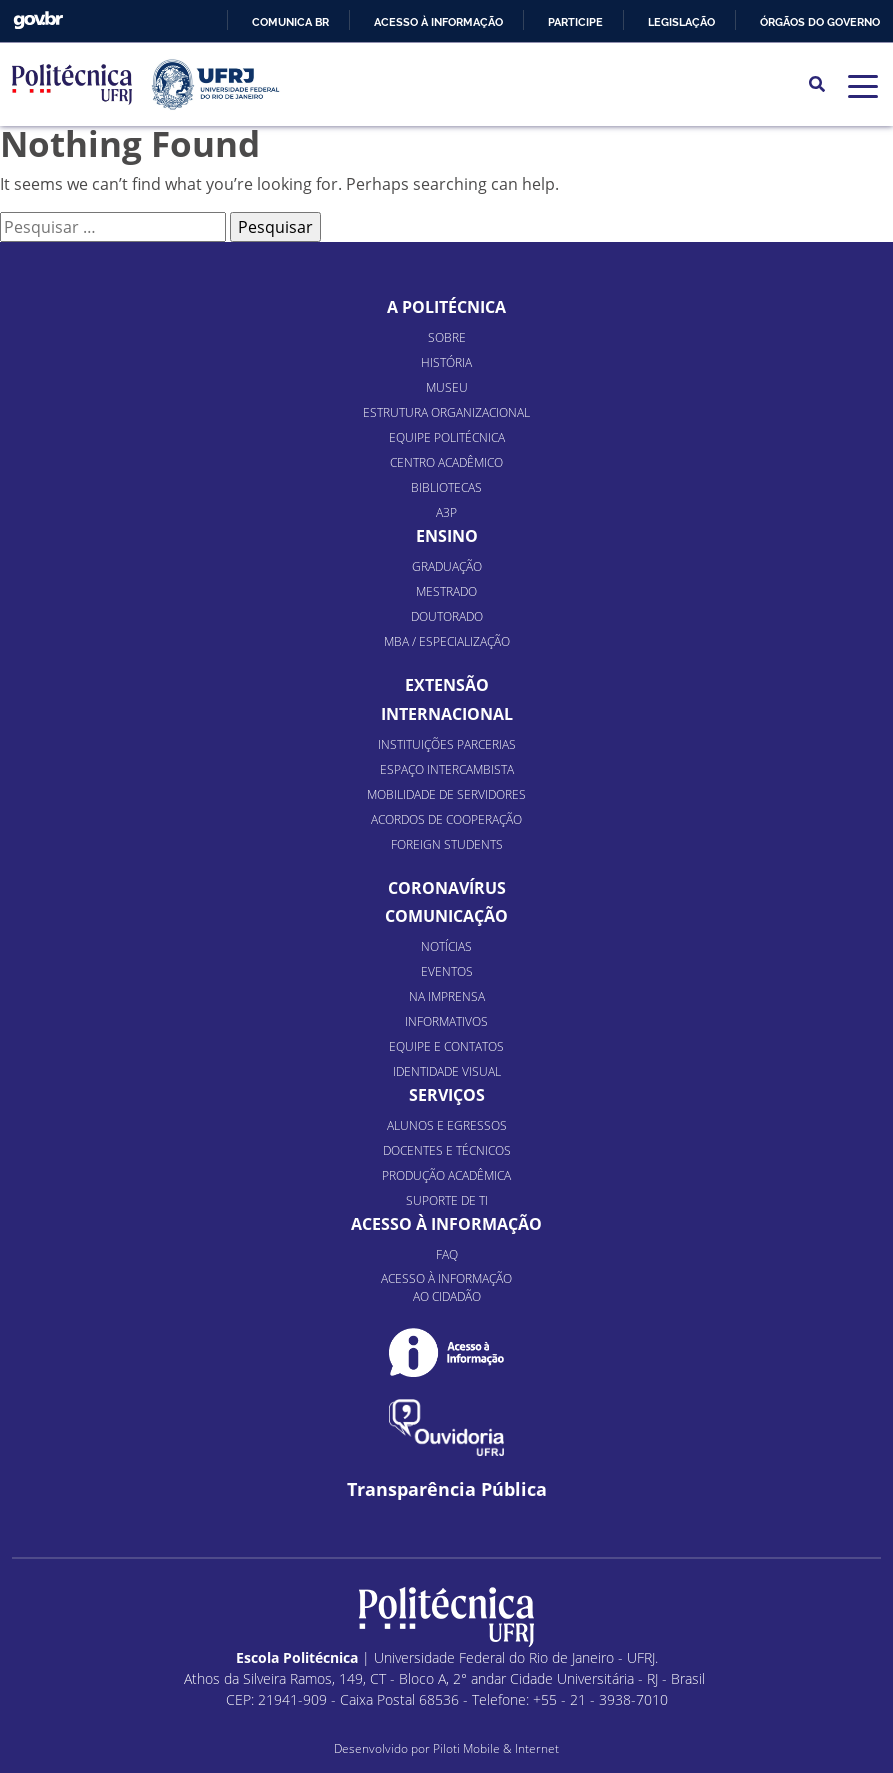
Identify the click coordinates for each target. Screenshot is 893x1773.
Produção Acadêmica (446, 1175)
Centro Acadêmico (446, 462)
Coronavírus (447, 888)
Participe (575, 22)
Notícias (446, 946)
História (446, 362)
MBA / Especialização (447, 641)
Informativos (446, 1021)
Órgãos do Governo (820, 22)
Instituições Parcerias (447, 744)
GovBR (38, 20)
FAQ (447, 1254)
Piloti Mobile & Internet (496, 1748)
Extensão (447, 685)
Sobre (447, 337)
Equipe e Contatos (446, 1046)
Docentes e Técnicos (447, 1150)
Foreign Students (447, 844)
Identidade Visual (447, 1071)
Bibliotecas (446, 487)
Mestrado (446, 591)
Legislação (681, 22)
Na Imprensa (447, 996)
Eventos (447, 971)
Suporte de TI (447, 1200)
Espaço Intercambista (447, 769)
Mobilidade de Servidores (446, 794)
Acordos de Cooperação (446, 819)
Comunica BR (290, 22)
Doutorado (447, 616)
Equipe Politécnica (447, 437)
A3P (446, 512)
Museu (447, 387)
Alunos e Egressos (447, 1125)
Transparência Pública (447, 1489)
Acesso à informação (438, 22)
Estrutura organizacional (446, 412)
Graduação (447, 566)
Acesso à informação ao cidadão (446, 1287)
